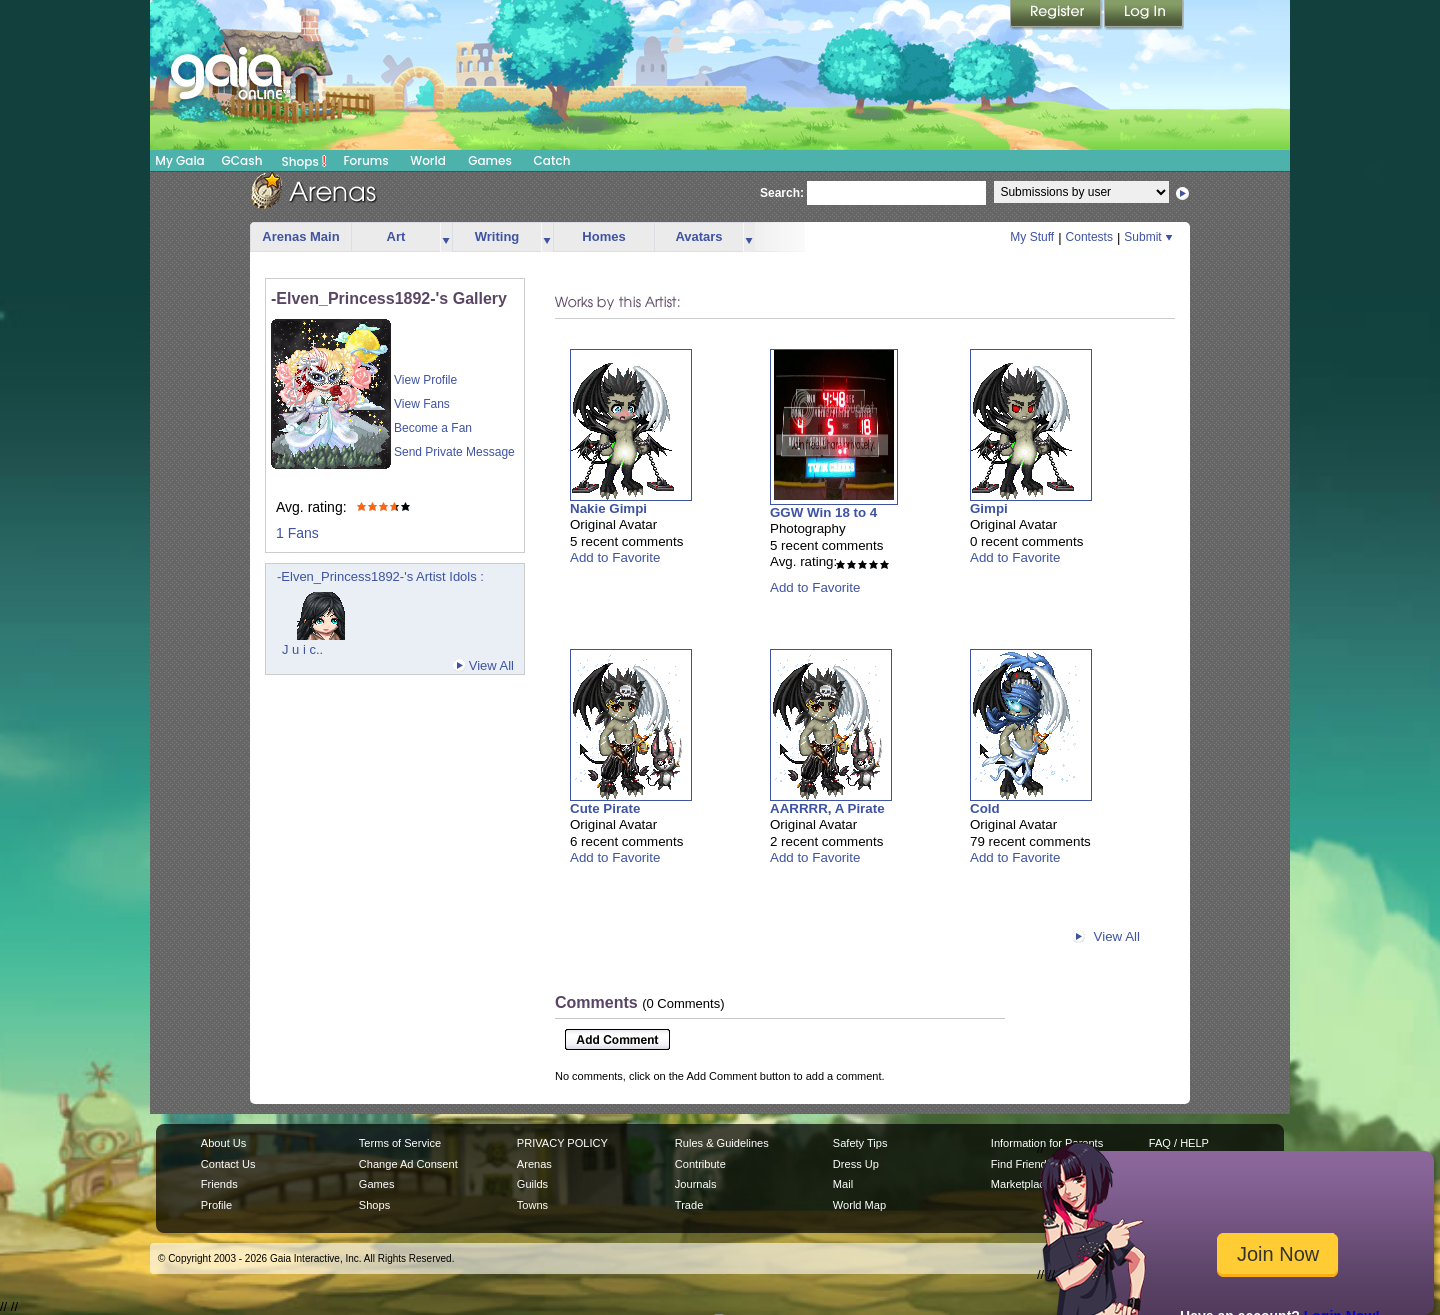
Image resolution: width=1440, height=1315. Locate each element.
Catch (552, 160)
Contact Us (228, 1164)
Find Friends (1021, 1164)
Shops (304, 161)
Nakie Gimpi (608, 508)
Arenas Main (300, 236)
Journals (696, 1184)
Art (396, 236)
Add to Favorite (615, 557)
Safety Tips (860, 1143)
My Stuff (1032, 237)
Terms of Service (400, 1143)
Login (1144, 15)
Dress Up (856, 1164)
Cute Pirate (605, 808)
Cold (985, 808)
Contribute (700, 1164)
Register (1057, 15)
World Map (859, 1205)
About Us (223, 1143)
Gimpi (989, 508)
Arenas (534, 1164)
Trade (689, 1205)
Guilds (532, 1184)
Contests (1089, 237)
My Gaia (179, 160)
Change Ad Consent (408, 1164)
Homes (603, 236)
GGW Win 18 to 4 (823, 512)
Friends (219, 1184)
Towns (532, 1205)
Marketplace (1021, 1184)
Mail (843, 1184)
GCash (242, 160)
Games (490, 160)
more (446, 237)
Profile (216, 1205)
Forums (365, 160)
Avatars (698, 236)
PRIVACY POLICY (562, 1143)
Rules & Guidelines (722, 1143)
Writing (497, 236)
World (428, 160)
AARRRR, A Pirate (827, 808)
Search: (782, 193)
